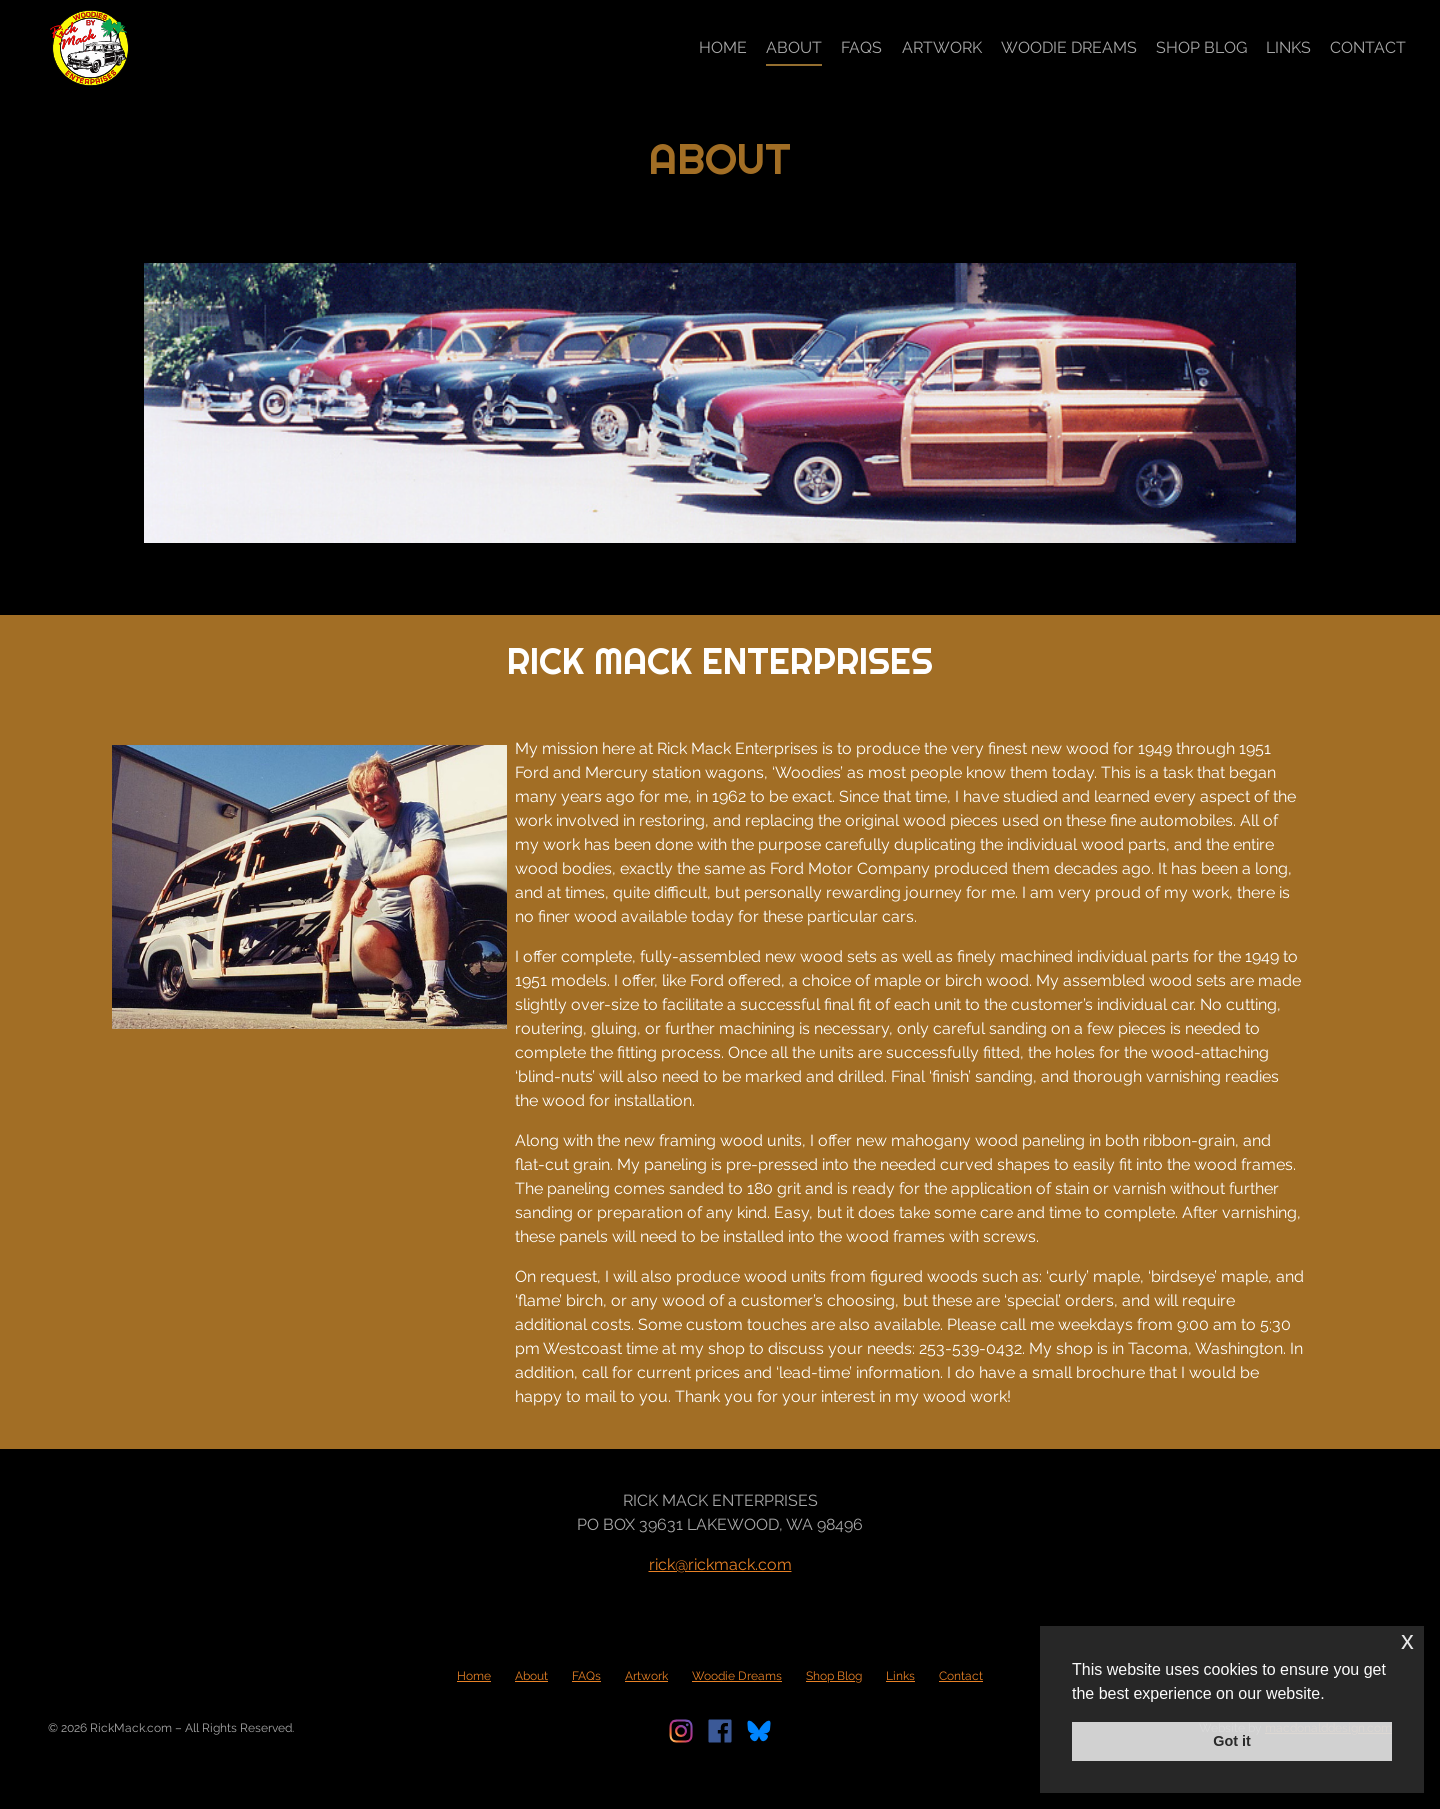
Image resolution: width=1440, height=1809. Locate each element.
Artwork (942, 47)
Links (1288, 47)
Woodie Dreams (1069, 47)
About (794, 47)
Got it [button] (1232, 1741)
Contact (1368, 47)
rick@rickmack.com (720, 1564)
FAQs (861, 47)
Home (723, 47)
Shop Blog (1201, 47)
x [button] (1407, 1640)
